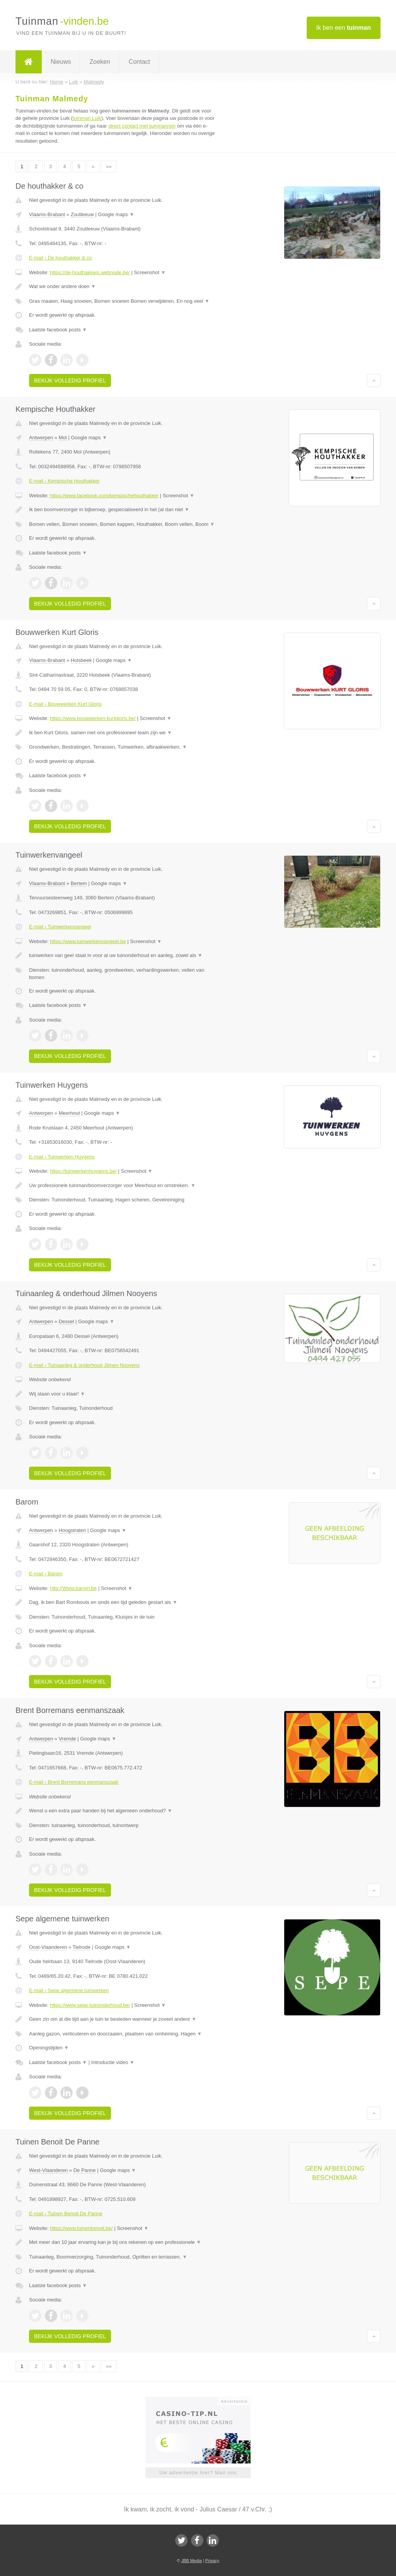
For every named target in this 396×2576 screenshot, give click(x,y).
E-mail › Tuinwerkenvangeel (60, 927)
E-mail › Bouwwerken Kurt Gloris (65, 704)
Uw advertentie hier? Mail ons (198, 2472)
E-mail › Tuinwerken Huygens (62, 1157)
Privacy (212, 2560)
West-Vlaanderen (48, 2170)
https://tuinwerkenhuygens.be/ (83, 1171)
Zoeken (99, 61)
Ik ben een (343, 27)
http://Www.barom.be (73, 1588)
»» (108, 166)
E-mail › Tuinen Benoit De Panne (65, 2213)
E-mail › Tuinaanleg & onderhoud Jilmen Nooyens (84, 1365)
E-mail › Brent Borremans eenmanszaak (73, 1782)
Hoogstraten (72, 1530)
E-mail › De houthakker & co (60, 258)
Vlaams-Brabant (47, 214)
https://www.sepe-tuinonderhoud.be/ (90, 2005)
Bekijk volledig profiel (70, 380)
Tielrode (81, 1947)
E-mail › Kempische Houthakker (64, 481)
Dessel (66, 1321)
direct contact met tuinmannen (142, 126)
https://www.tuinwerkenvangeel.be (88, 941)
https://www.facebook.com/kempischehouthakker (104, 495)
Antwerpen (41, 437)
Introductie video (113, 2062)
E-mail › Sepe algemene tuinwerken (69, 1990)
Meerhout (69, 1113)
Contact (139, 61)
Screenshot (150, 272)
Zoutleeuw (82, 214)
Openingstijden (49, 2048)
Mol (63, 437)
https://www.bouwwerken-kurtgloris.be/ (93, 718)
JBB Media (191, 2560)
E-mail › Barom (46, 1573)
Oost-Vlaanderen (48, 1947)
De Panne (84, 2170)
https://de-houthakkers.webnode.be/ (90, 272)
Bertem (79, 883)
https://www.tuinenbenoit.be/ (81, 2228)
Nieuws (61, 61)
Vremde (67, 1739)
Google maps (116, 214)
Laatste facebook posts (58, 330)
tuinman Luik (87, 118)
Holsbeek (81, 660)
